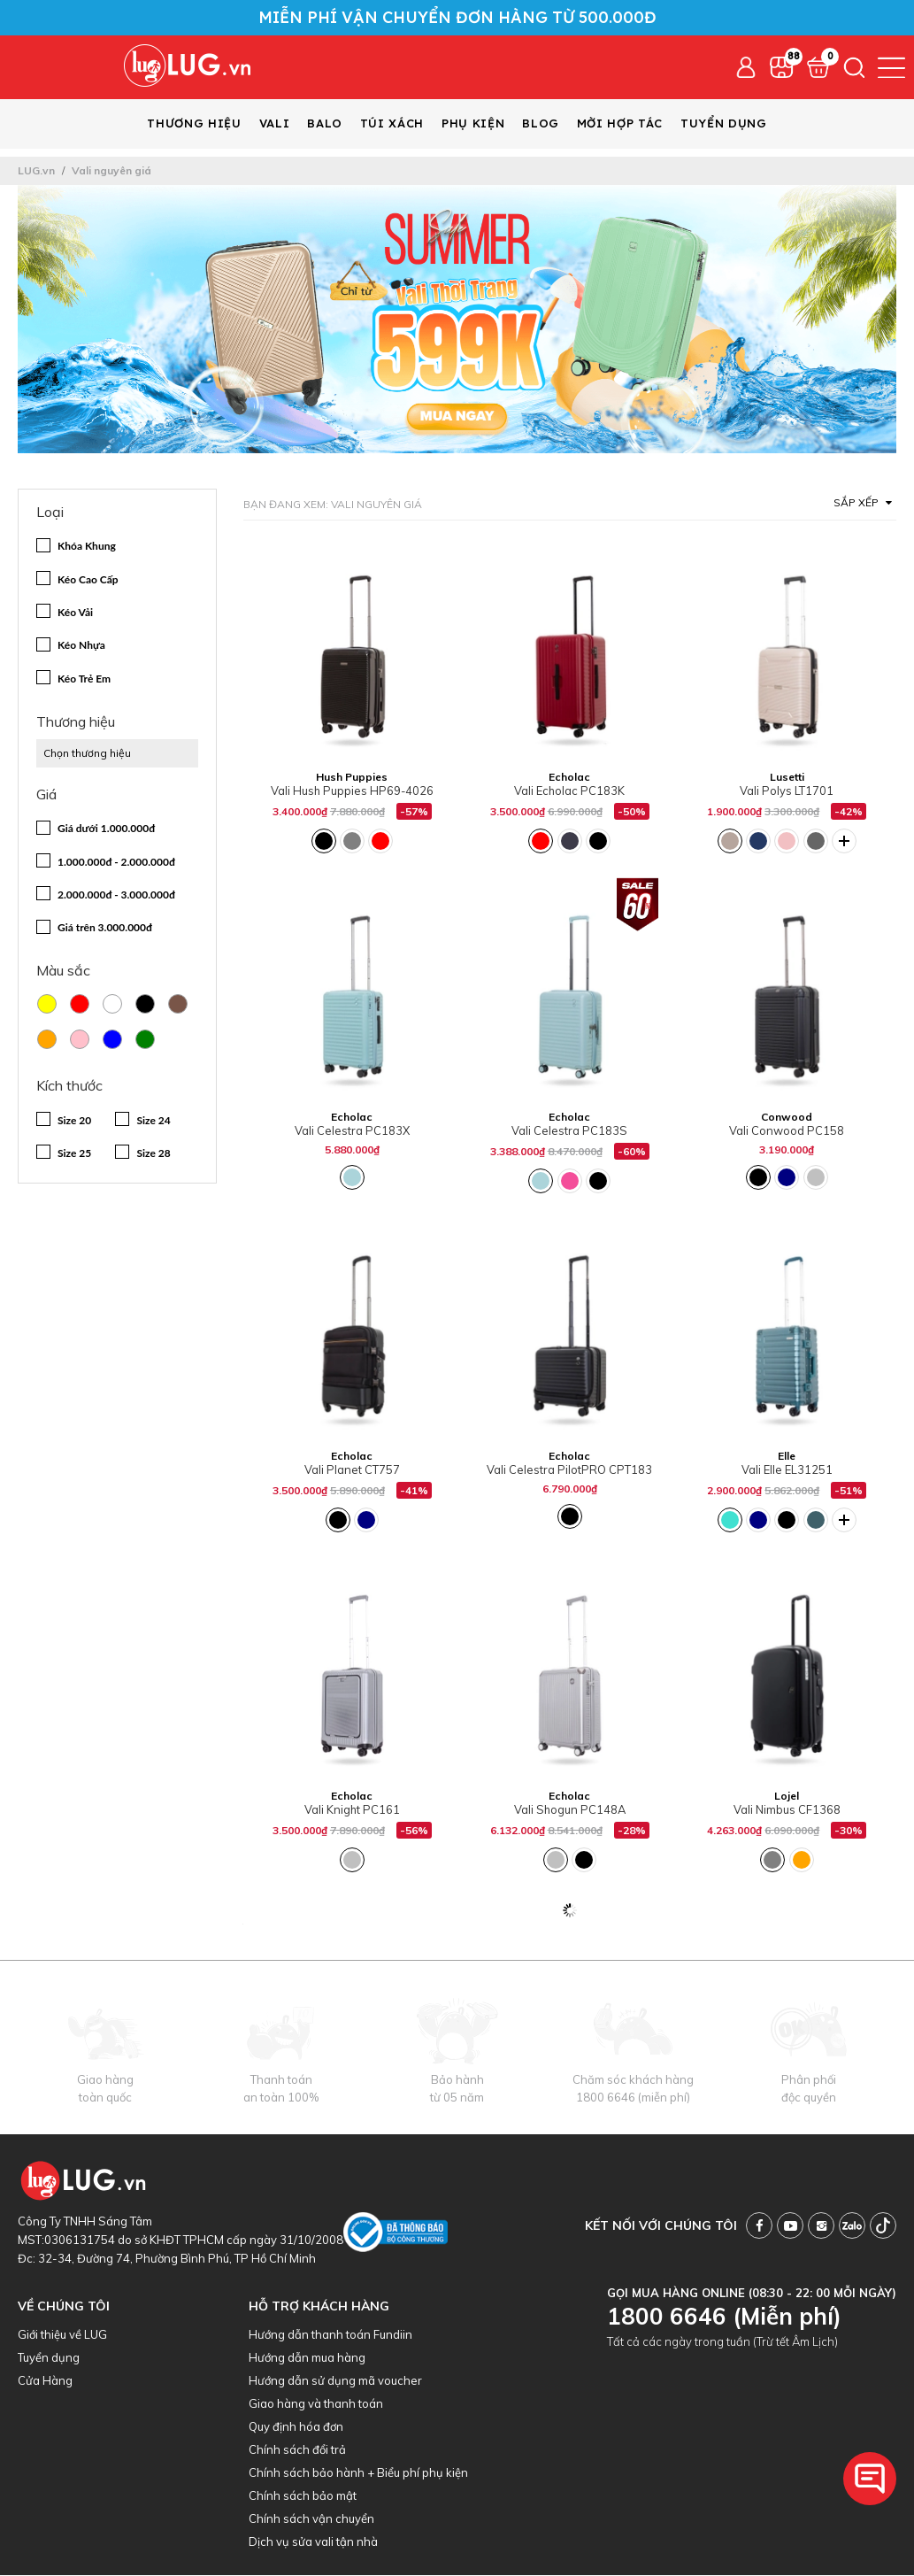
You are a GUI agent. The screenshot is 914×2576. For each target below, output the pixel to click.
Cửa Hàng (45, 2381)
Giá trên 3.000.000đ (105, 928)
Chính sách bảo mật (303, 2496)
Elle (786, 1456)
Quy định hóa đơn (296, 2427)
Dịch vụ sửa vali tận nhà (313, 2542)
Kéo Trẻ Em (84, 679)
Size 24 (153, 1121)
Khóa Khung (87, 546)
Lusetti (787, 777)
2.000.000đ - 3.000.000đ (116, 895)
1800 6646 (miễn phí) (633, 2098)
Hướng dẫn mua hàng (307, 2358)
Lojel (786, 1796)
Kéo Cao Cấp (88, 580)
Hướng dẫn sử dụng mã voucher (335, 2381)
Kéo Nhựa (81, 645)
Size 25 (74, 1154)
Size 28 (153, 1154)
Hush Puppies (352, 777)
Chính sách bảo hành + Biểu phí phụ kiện (358, 2473)
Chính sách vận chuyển (311, 2519)
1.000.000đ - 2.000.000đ (116, 862)
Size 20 (74, 1121)
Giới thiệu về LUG (62, 2335)
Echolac (569, 777)
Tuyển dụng (49, 2358)
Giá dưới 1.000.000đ (106, 829)
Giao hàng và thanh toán (316, 2404)
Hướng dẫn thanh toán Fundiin (330, 2335)
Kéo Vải (75, 613)
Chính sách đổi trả (297, 2450)
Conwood (786, 1117)
